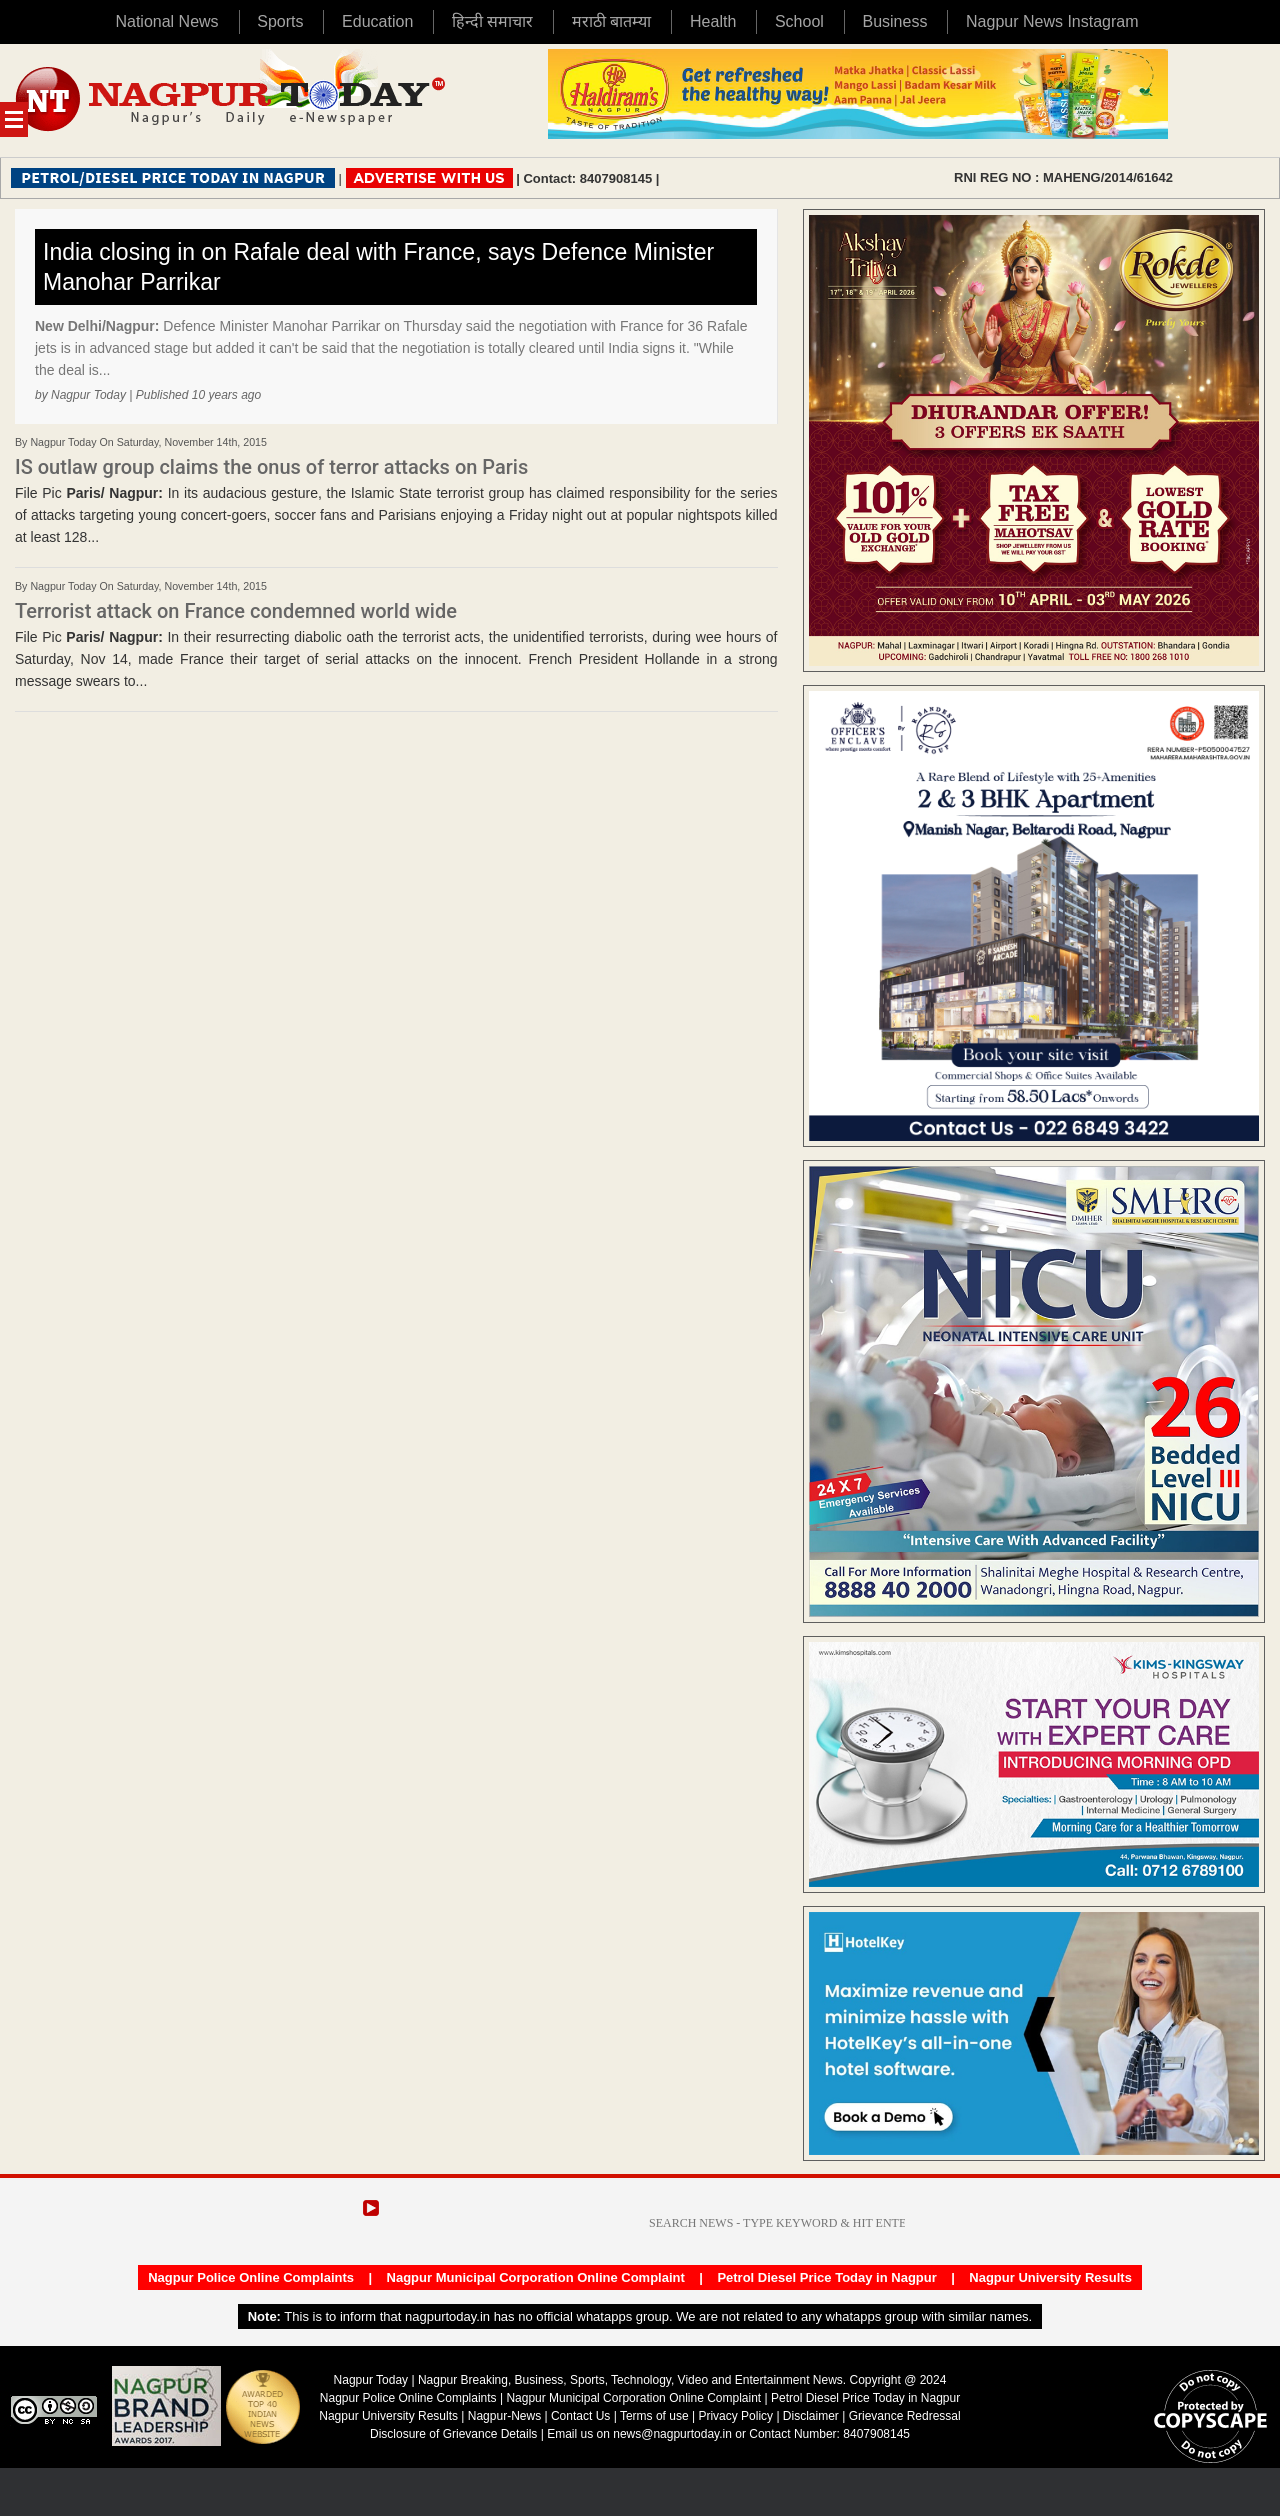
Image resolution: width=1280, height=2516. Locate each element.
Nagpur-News (504, 2416)
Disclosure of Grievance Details (453, 2434)
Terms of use (654, 2416)
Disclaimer (812, 2416)
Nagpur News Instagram (1052, 21)
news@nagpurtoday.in (672, 2434)
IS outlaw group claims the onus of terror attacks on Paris (271, 467)
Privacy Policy (735, 2416)
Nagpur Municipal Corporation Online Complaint (536, 2277)
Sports (280, 21)
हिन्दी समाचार (492, 21)
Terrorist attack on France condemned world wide (236, 611)
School (799, 21)
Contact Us (580, 2416)
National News (166, 21)
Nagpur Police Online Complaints (251, 2277)
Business (894, 21)
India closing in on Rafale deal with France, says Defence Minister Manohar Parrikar (378, 267)
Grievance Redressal (905, 2416)
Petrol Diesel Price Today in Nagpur (826, 2277)
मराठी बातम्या (611, 21)
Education (377, 21)
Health (713, 21)
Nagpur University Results (1050, 2277)
